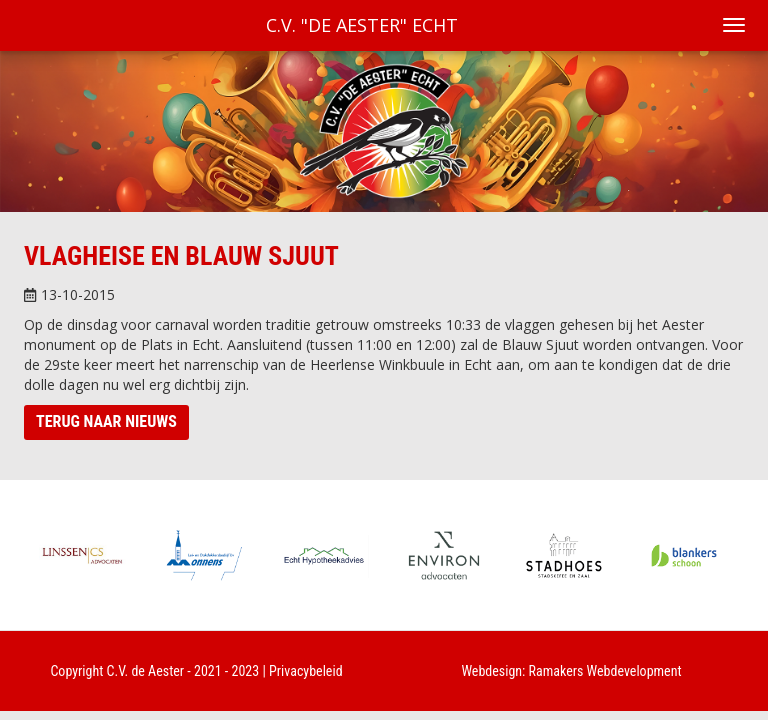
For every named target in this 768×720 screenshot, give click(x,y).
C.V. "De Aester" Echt (362, 25)
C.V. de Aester (146, 671)
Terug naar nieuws (106, 421)
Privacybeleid (306, 671)
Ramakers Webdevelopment (605, 671)
